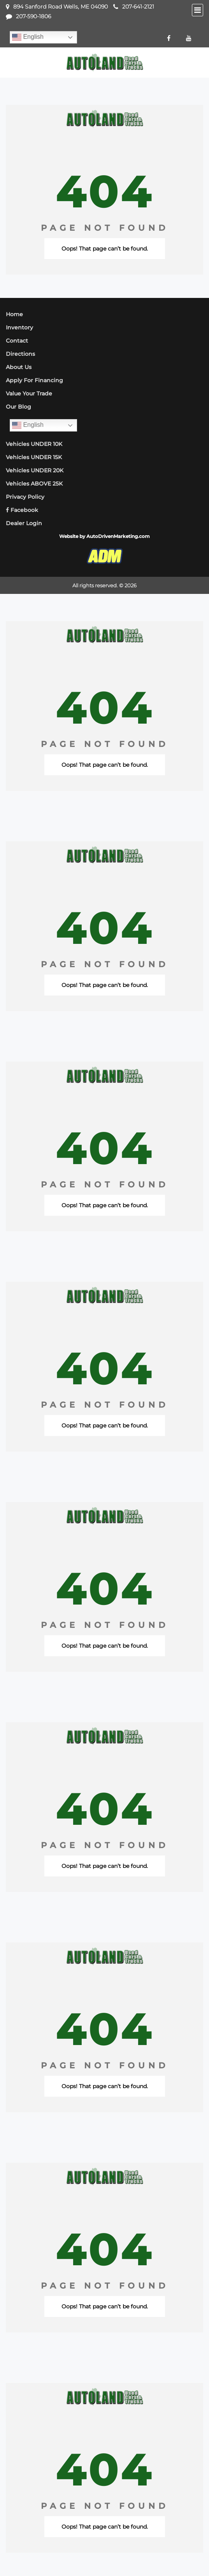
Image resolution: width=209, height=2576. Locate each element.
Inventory (19, 327)
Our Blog (18, 406)
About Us (19, 367)
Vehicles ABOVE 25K (34, 483)
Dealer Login (24, 523)
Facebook (22, 509)
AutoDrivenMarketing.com (118, 536)
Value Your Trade (29, 393)
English (28, 37)
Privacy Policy (25, 496)
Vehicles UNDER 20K (34, 470)
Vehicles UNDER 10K (34, 443)
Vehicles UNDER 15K (34, 457)
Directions (20, 353)
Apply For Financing (34, 380)
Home (14, 314)
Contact (17, 340)
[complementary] (185, 2552)
